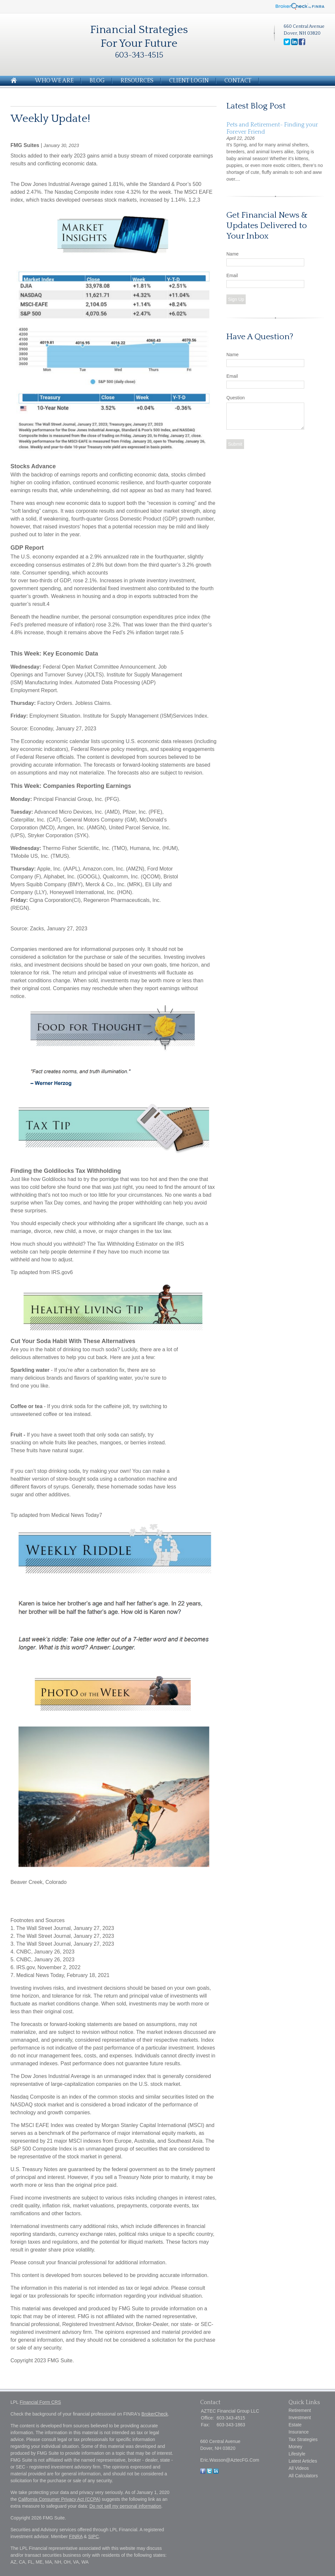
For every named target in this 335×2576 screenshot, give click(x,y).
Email (232, 275)
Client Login (189, 80)
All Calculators (303, 2475)
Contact (238, 80)
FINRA (75, 2536)
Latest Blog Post (256, 106)
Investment (300, 2417)
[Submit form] (235, 444)
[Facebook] (202, 2472)
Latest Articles (303, 2461)
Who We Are (54, 80)
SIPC (93, 2536)
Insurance (299, 2432)
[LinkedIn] (216, 2472)
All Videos (299, 2468)
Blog (97, 80)
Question (235, 397)
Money (295, 2446)
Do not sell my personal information (125, 2506)
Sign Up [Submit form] (236, 299)
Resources (136, 80)
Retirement (300, 2410)
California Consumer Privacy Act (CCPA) (59, 2499)
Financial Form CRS (40, 2402)
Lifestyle (297, 2453)
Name (232, 254)
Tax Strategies (303, 2439)
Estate (295, 2424)
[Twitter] (209, 2472)
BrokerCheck (154, 2414)
